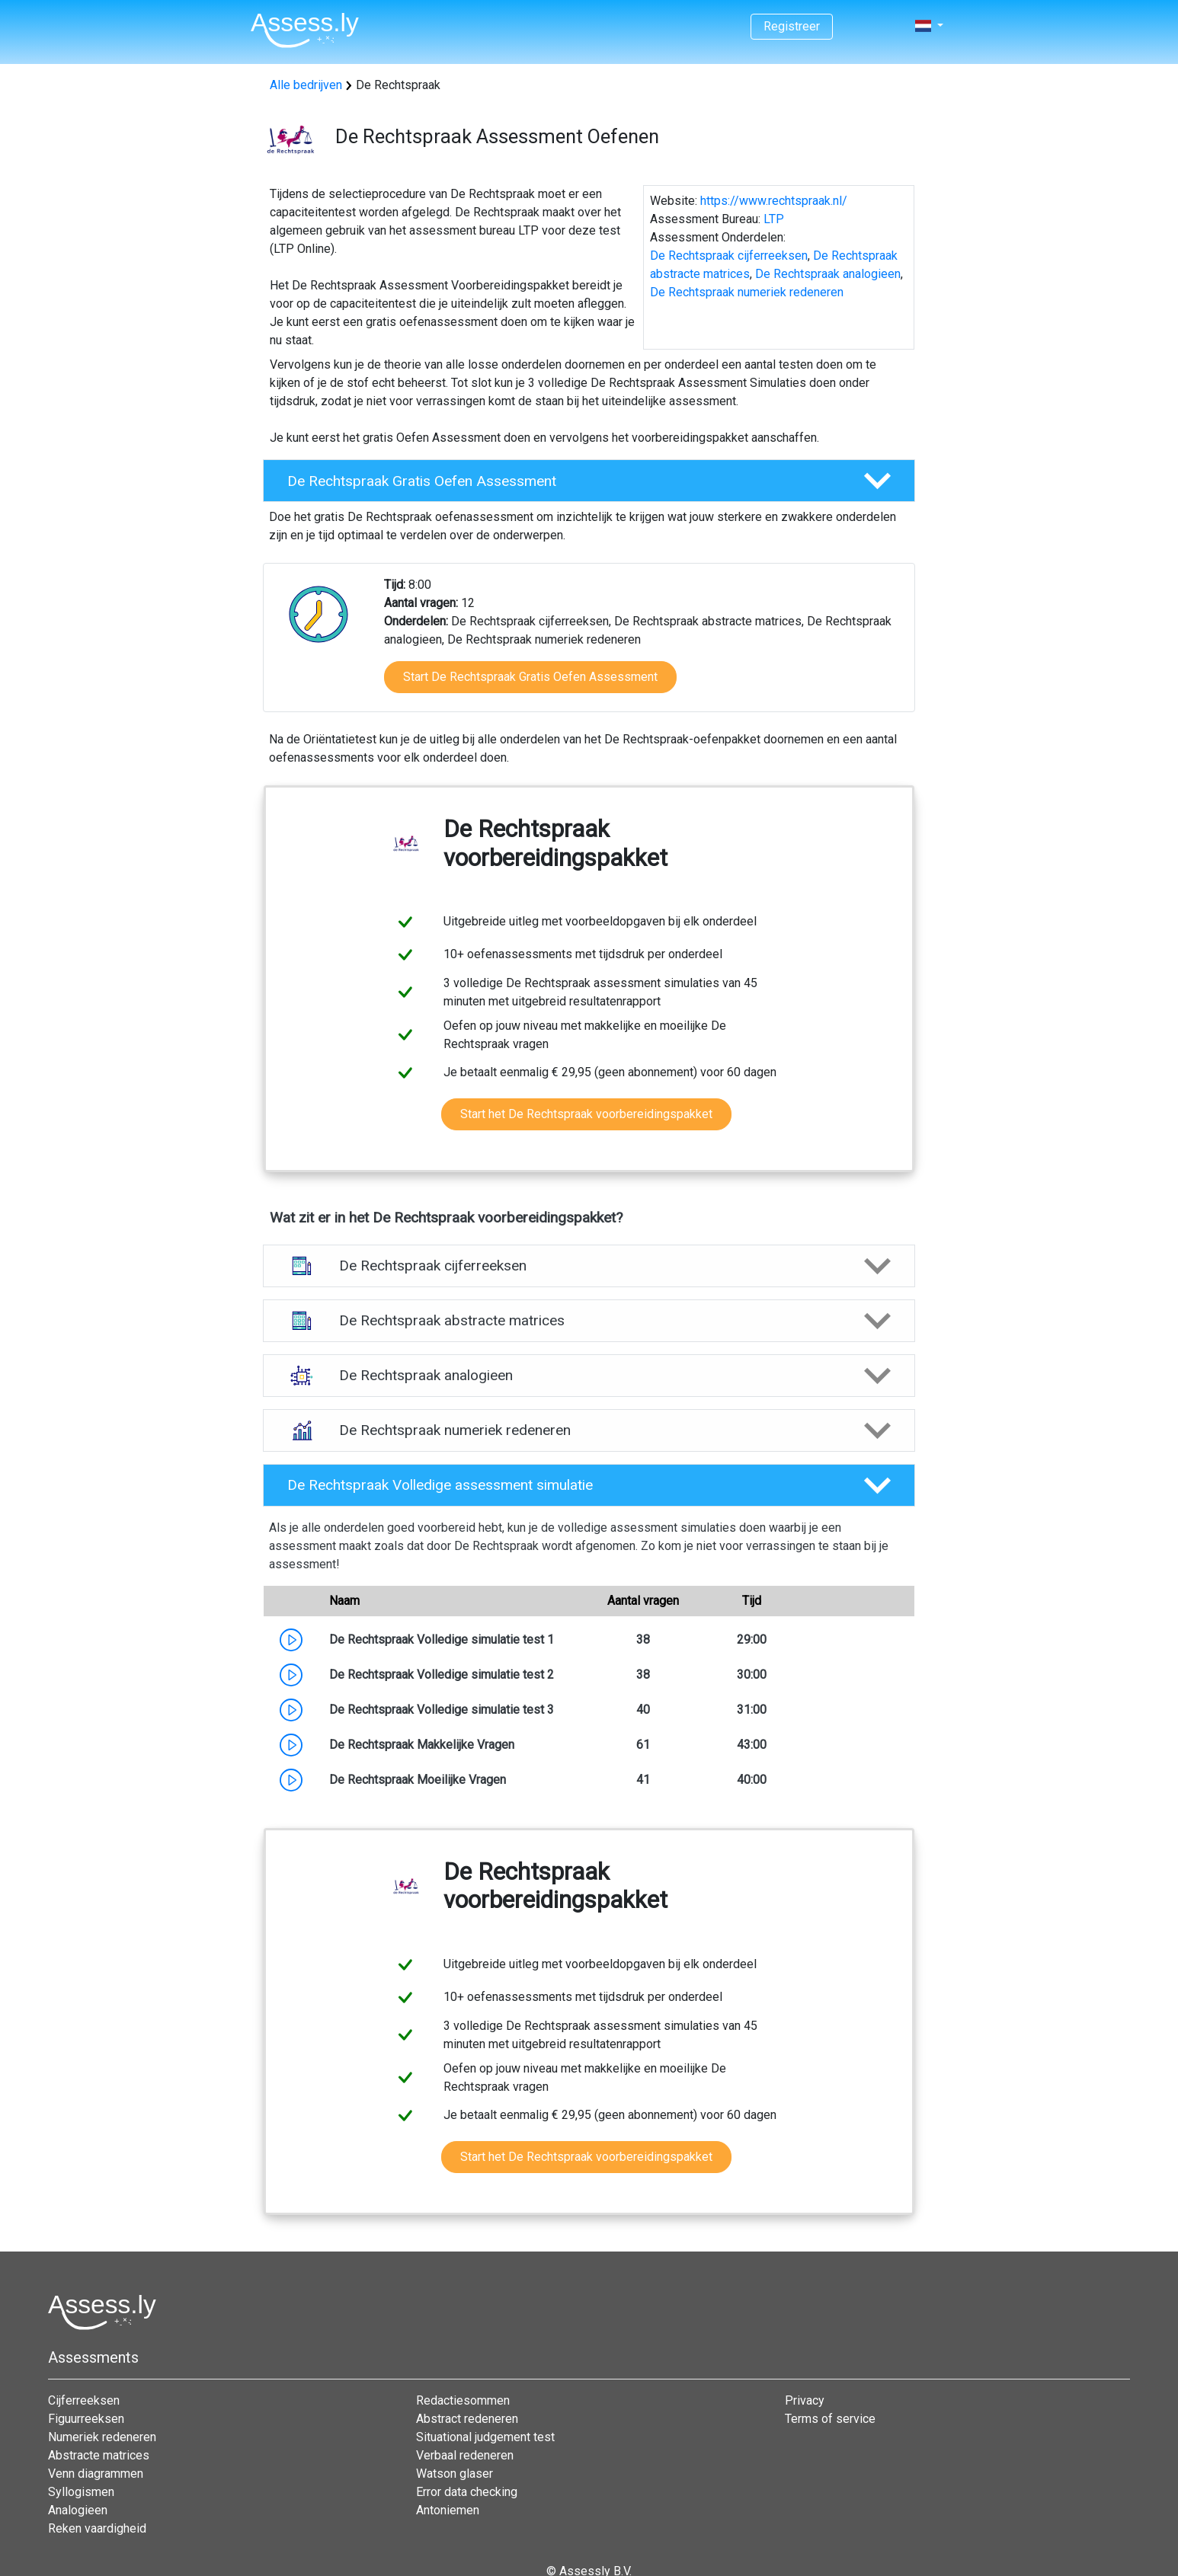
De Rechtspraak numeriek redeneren (746, 292)
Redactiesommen (463, 2400)
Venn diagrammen (95, 2473)
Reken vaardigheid (97, 2528)
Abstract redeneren (467, 2418)
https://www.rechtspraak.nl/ (773, 200)
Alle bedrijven (306, 85)
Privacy (804, 2400)
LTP (773, 219)
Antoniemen (447, 2510)
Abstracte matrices (98, 2455)
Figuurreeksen (86, 2418)
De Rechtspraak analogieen (828, 274)
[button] (589, 480)
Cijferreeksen (84, 2400)
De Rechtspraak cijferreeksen (729, 255)
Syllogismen (81, 2492)
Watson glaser (454, 2473)
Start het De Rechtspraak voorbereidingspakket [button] (586, 1114)
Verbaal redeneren (465, 2455)
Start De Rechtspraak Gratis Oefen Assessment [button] (530, 677)
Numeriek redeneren (102, 2437)
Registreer (791, 26)
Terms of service (830, 2418)
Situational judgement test (485, 2437)
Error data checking (466, 2492)
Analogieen (77, 2510)
